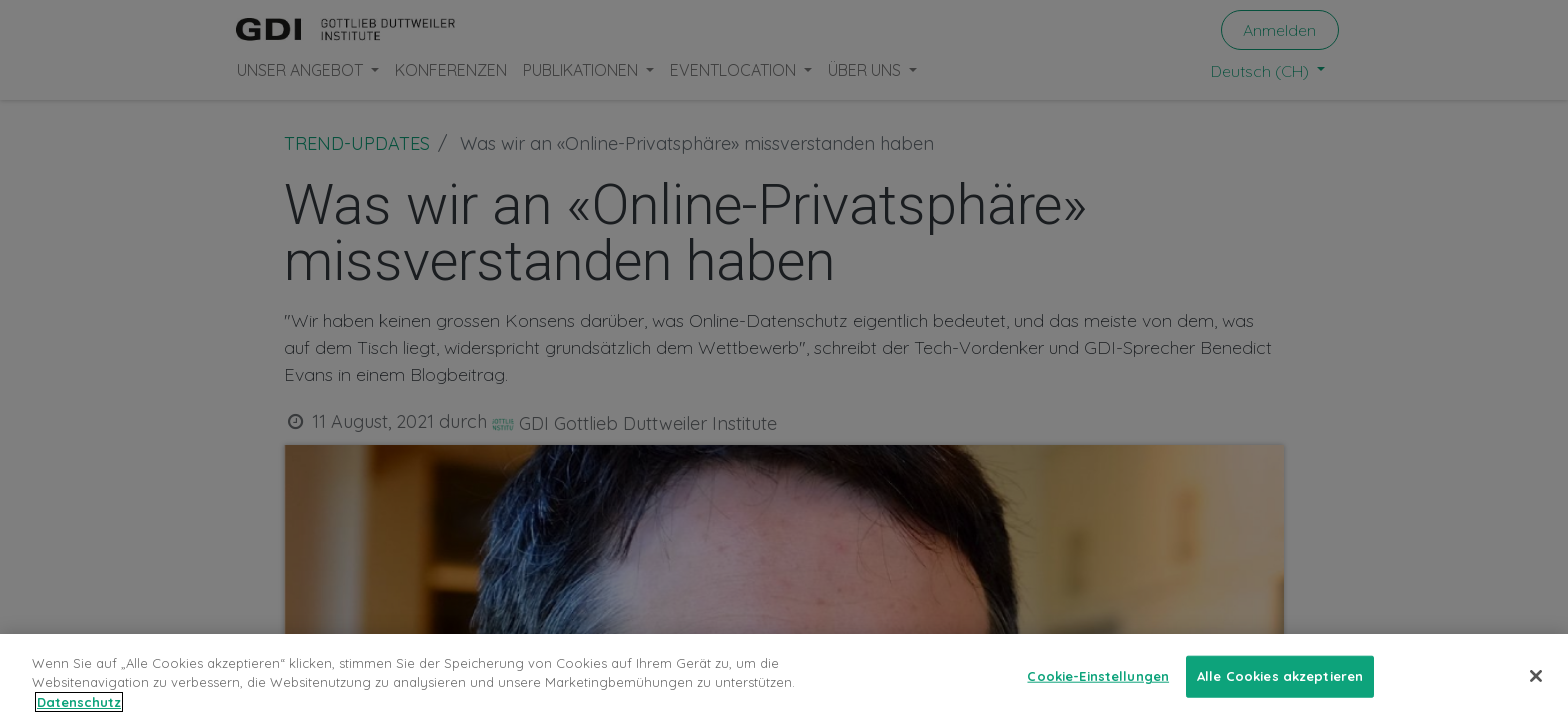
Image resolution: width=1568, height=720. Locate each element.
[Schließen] (1536, 688)
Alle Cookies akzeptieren (1280, 688)
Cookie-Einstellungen (1098, 688)
